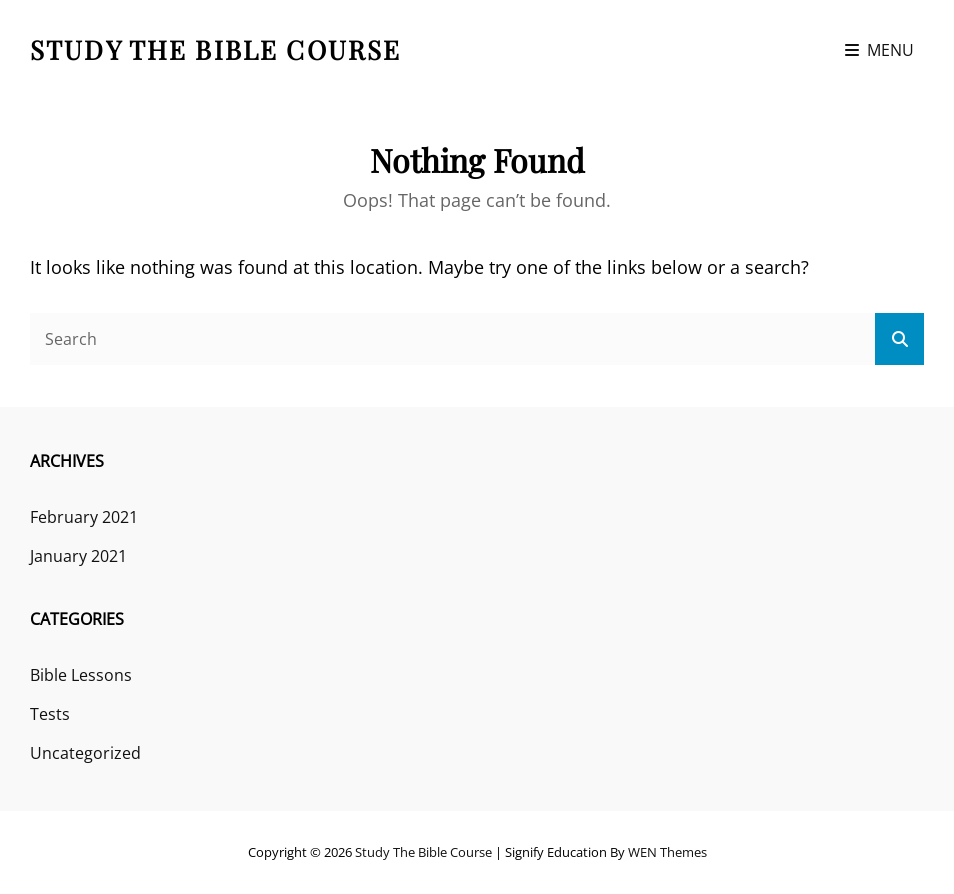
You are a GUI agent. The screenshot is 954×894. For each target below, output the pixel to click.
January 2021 (78, 556)
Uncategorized (85, 753)
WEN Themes (667, 852)
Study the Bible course (215, 49)
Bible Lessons (81, 675)
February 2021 (84, 517)
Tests (50, 714)
